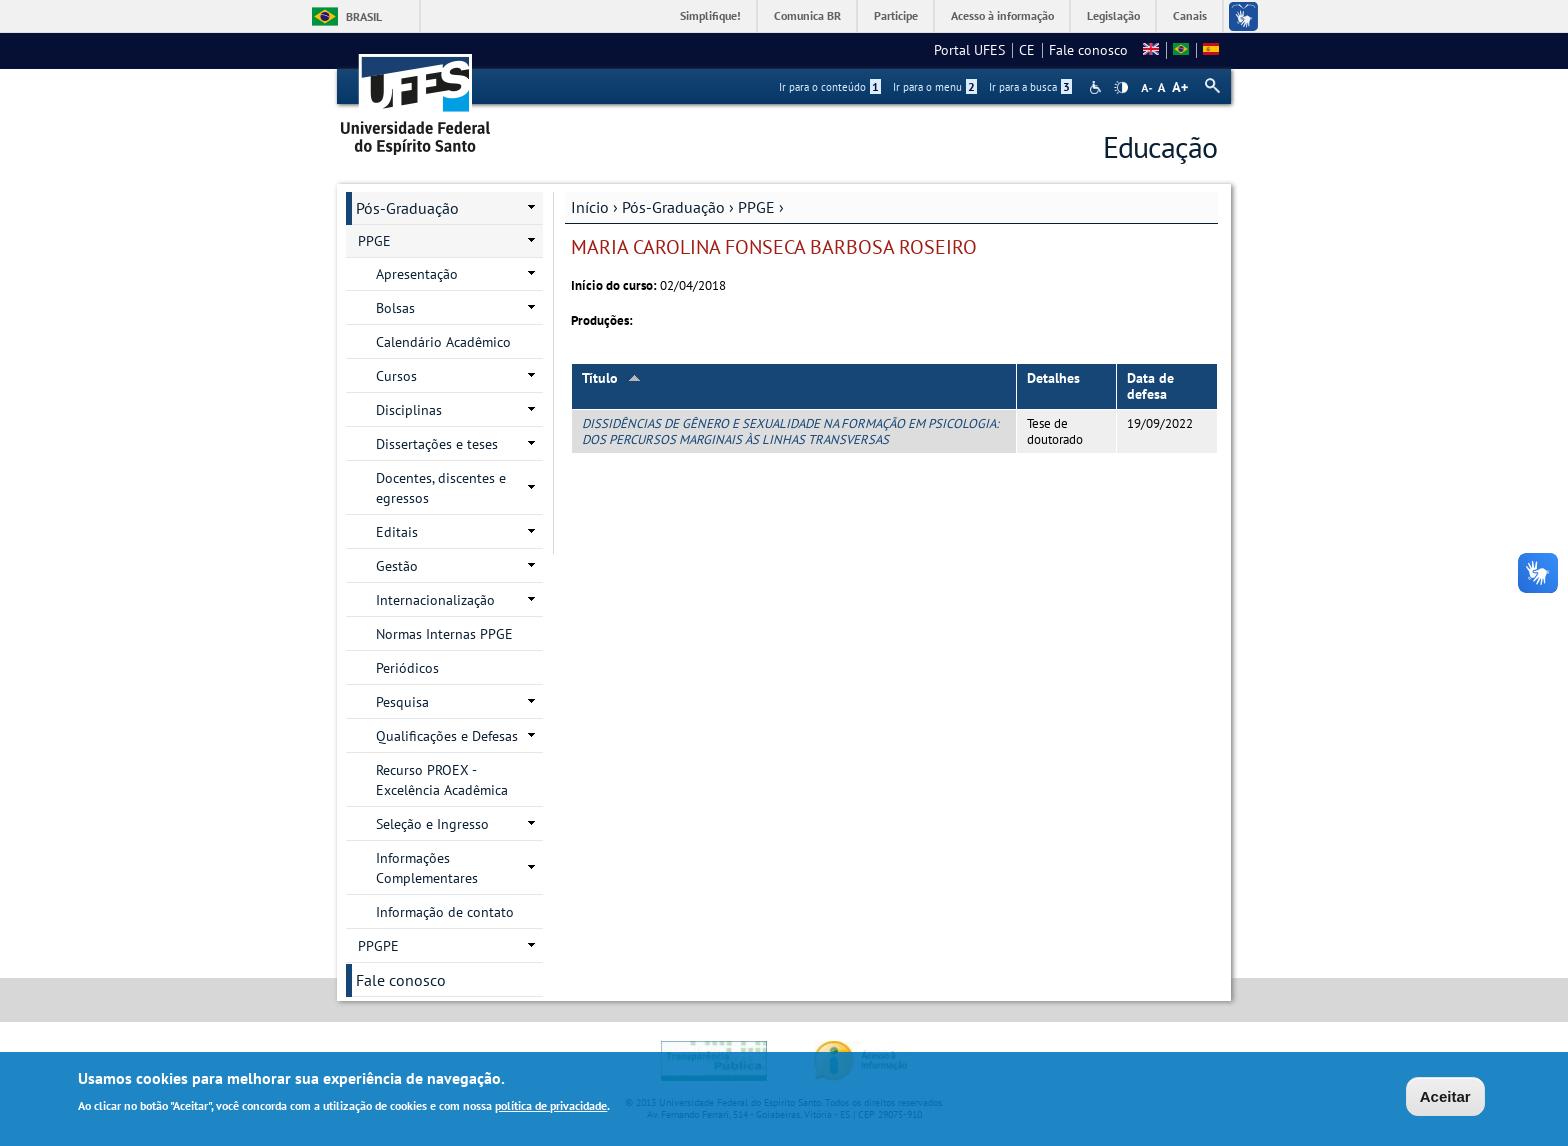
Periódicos (407, 668)
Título (611, 378)
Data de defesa (1150, 386)
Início (590, 207)
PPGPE (378, 946)
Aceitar (1445, 1098)
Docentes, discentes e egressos (441, 488)
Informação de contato (445, 912)
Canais (1190, 15)
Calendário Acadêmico (443, 342)
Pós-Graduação (673, 207)
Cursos (396, 376)
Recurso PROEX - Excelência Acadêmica (442, 780)
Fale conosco (1088, 50)
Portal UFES (969, 50)
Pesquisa (402, 702)
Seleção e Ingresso (432, 824)
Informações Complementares (427, 868)
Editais (397, 532)
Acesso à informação (1002, 15)
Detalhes (1053, 378)
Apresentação (417, 274)
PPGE (756, 207)
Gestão (397, 566)
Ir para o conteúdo (830, 87)
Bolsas (395, 308)
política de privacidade (551, 1107)
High (1121, 88)
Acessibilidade (1097, 87)
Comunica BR (807, 15)
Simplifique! (710, 15)
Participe (896, 15)
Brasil (364, 16)
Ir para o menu (935, 87)
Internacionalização (435, 600)
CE (1027, 50)
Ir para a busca (1030, 87)
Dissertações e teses (437, 444)
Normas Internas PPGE (444, 634)
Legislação (1113, 15)
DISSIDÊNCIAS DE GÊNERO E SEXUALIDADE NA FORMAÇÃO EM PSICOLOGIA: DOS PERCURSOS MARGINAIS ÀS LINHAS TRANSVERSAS (790, 431)
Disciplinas (409, 410)
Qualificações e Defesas (447, 736)
